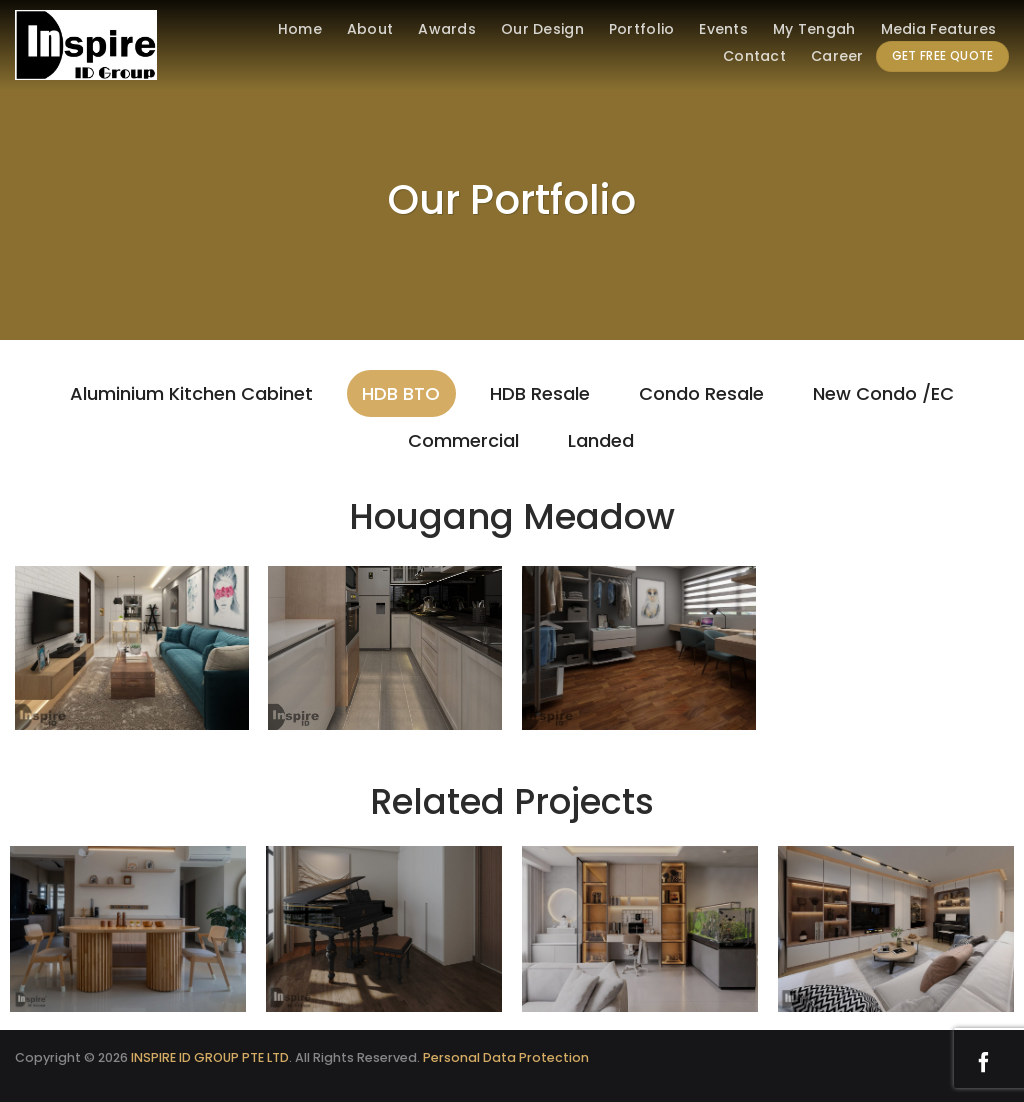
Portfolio (642, 29)
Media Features (939, 29)
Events (723, 29)
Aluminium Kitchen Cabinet (191, 393)
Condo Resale (701, 393)
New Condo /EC (883, 393)
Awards (447, 29)
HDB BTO (401, 393)
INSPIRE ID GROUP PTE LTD (210, 1057)
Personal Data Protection (506, 1057)
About (370, 29)
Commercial (463, 440)
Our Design (542, 29)
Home (300, 29)
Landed (601, 440)
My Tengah (814, 29)
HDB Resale (540, 393)
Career (837, 56)
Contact (754, 56)
